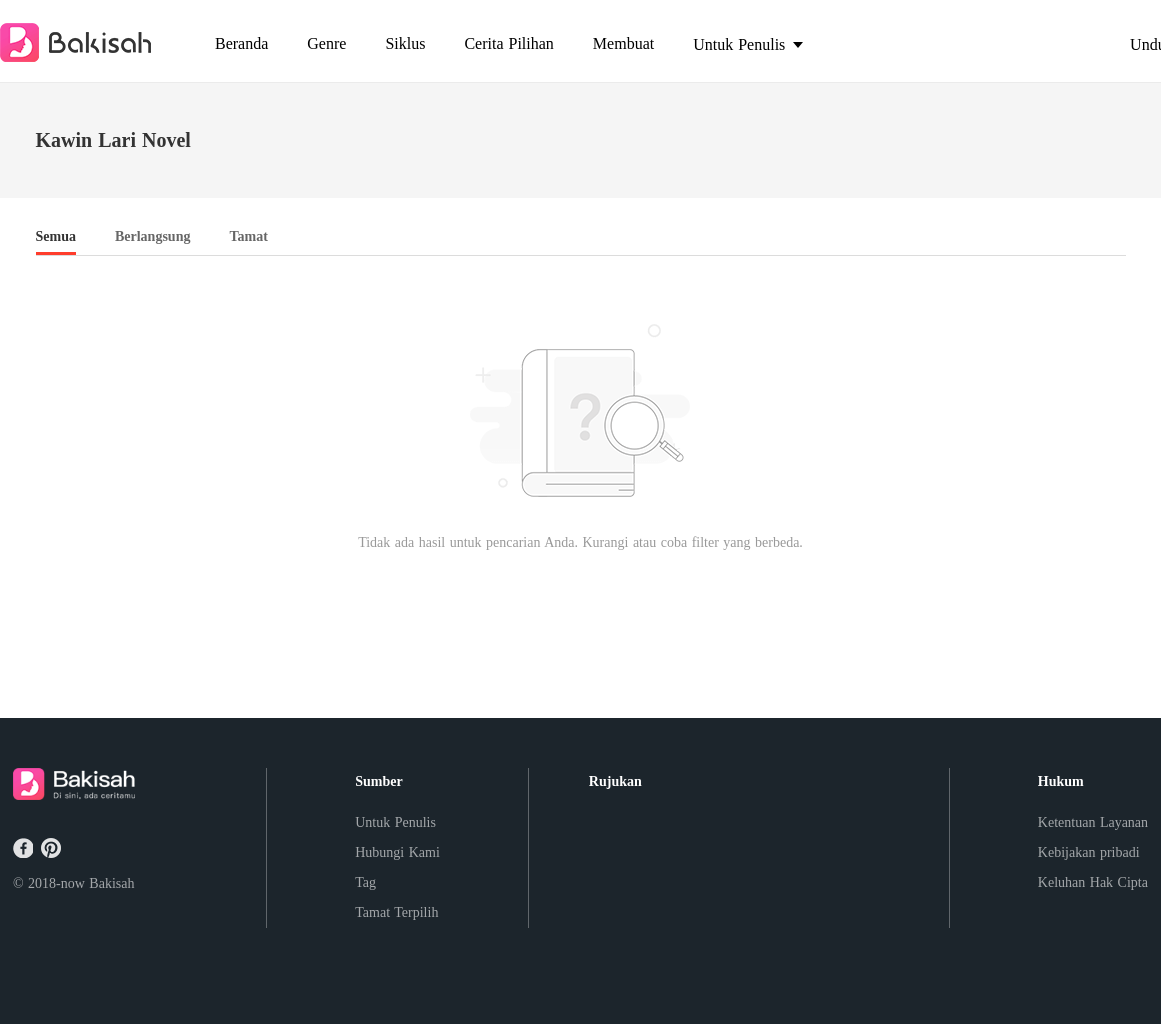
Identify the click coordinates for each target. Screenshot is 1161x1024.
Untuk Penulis (395, 822)
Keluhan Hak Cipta (1093, 882)
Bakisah (111, 883)
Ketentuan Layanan (1093, 822)
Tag (365, 882)
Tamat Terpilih (396, 912)
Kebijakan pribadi (1089, 852)
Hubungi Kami (397, 852)
